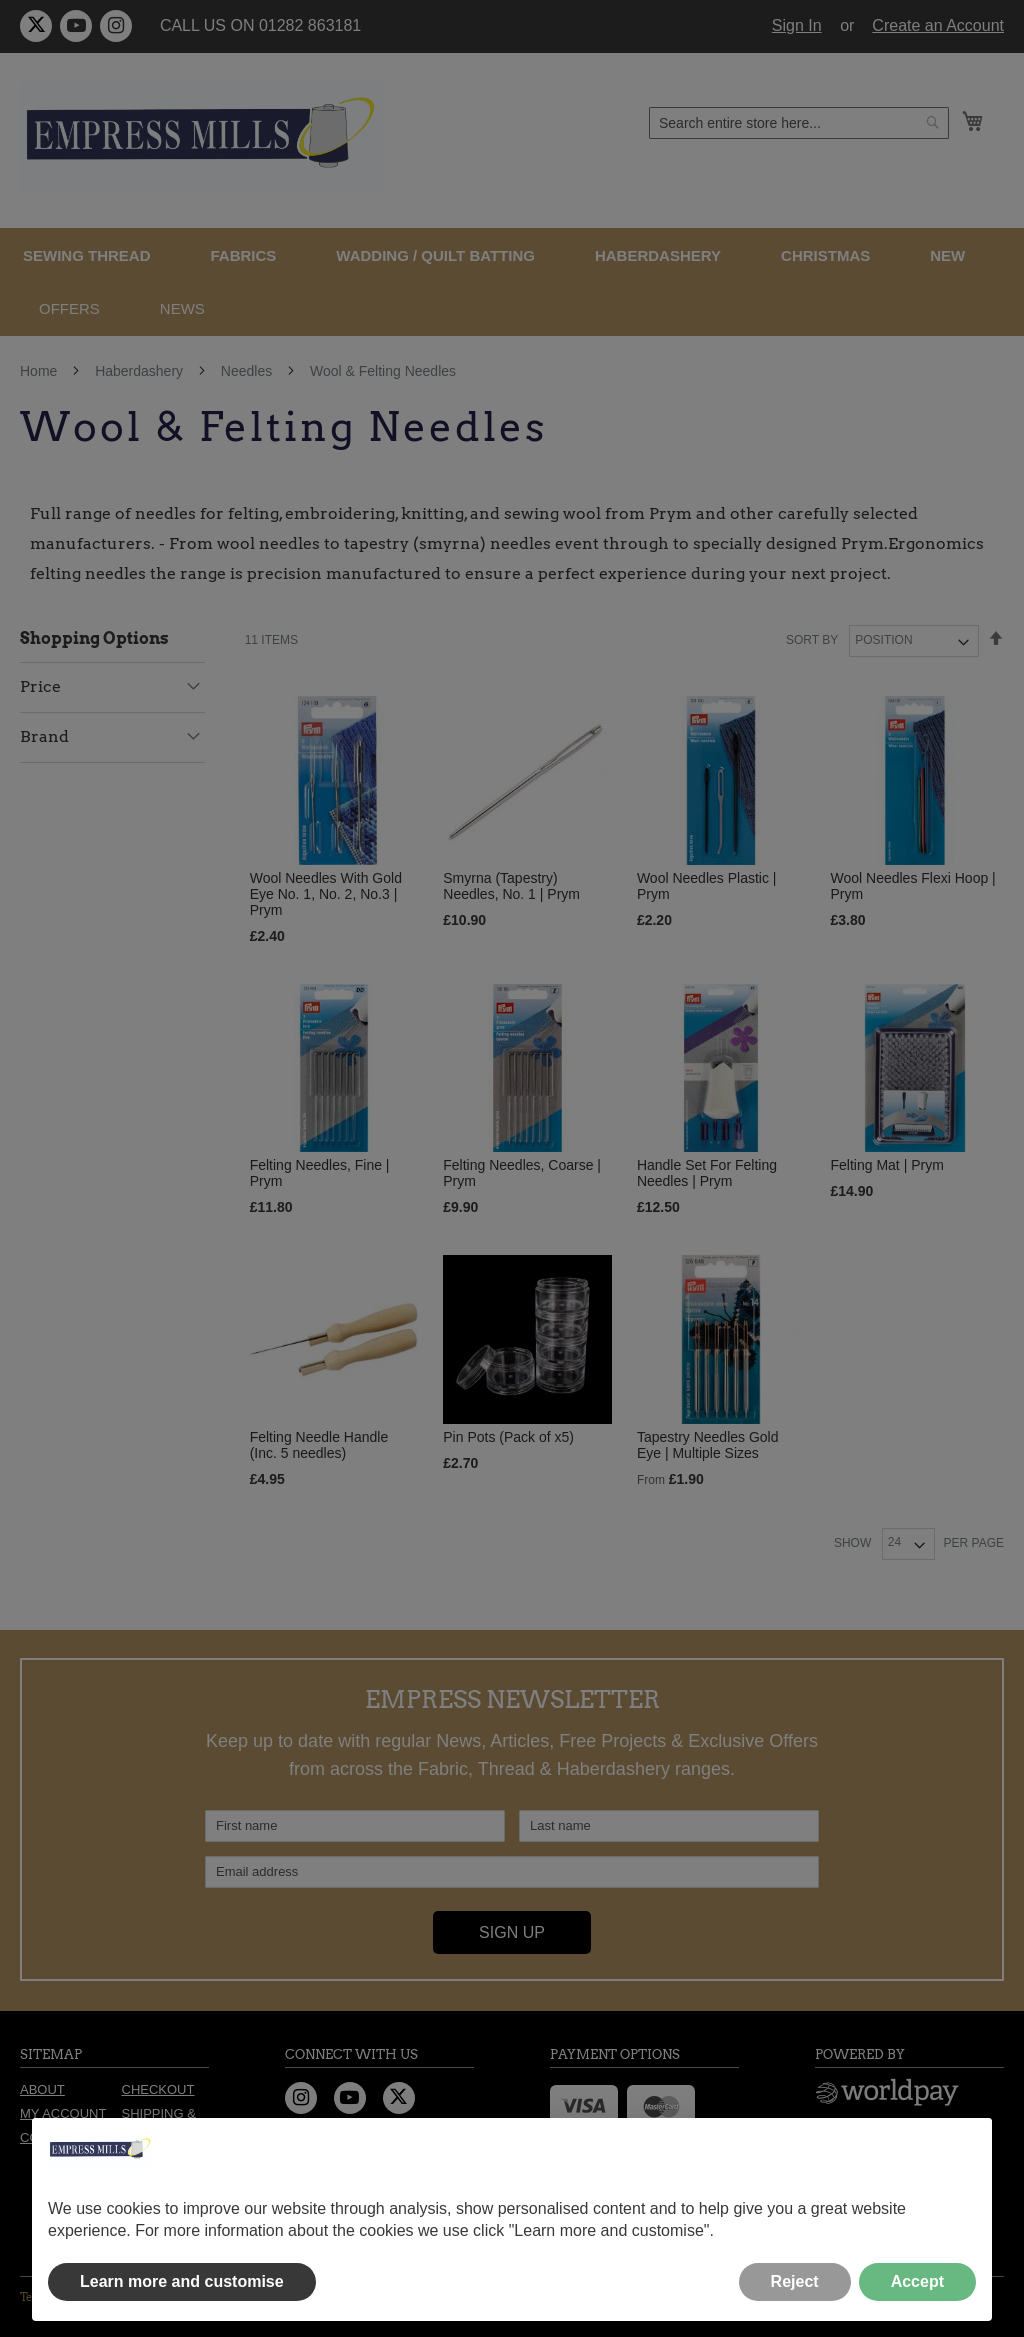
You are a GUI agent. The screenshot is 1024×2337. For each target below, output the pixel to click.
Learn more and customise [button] (182, 2281)
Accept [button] (917, 2281)
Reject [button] (795, 2281)
